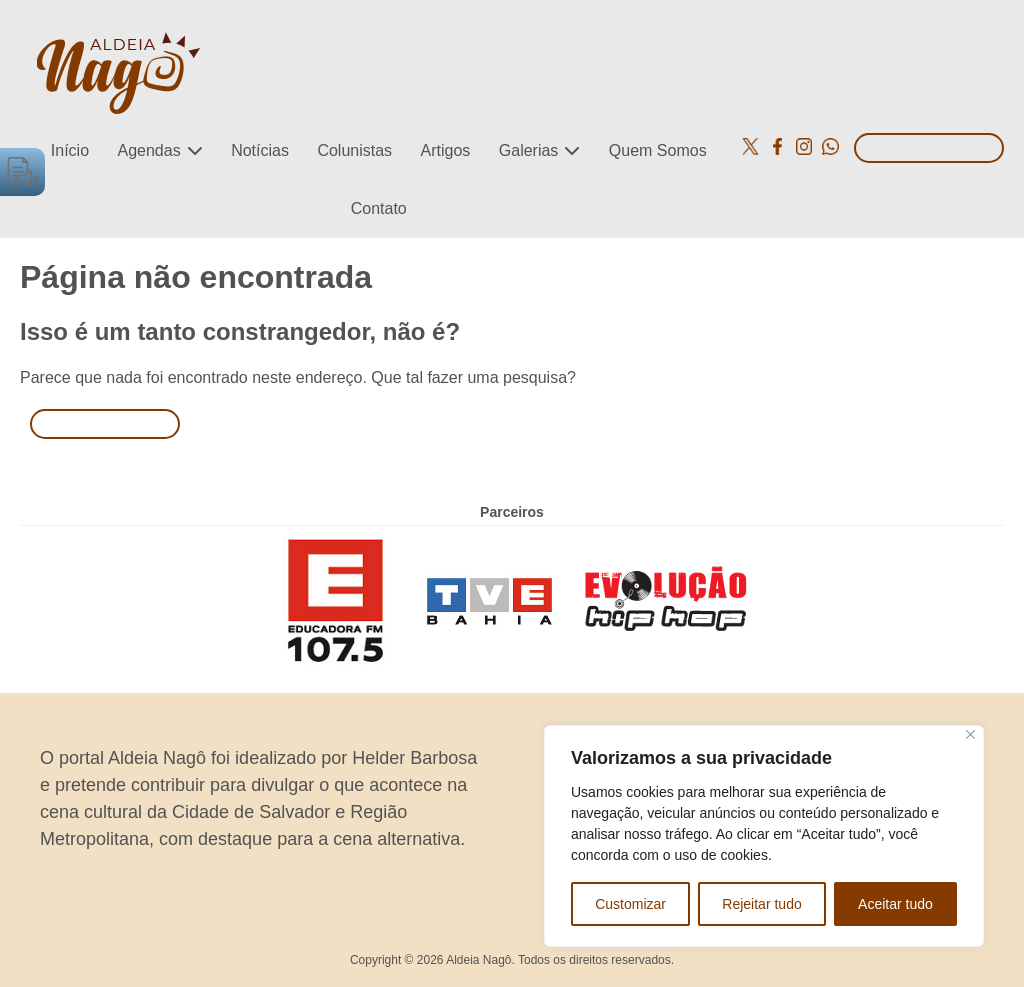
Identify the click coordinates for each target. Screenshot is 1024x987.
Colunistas (354, 150)
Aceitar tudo (895, 904)
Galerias (529, 150)
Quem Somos (658, 150)
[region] (764, 836)
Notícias (260, 150)
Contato (379, 208)
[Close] (970, 734)
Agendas (149, 150)
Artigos (446, 150)
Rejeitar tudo (761, 904)
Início (70, 150)
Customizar (630, 904)
